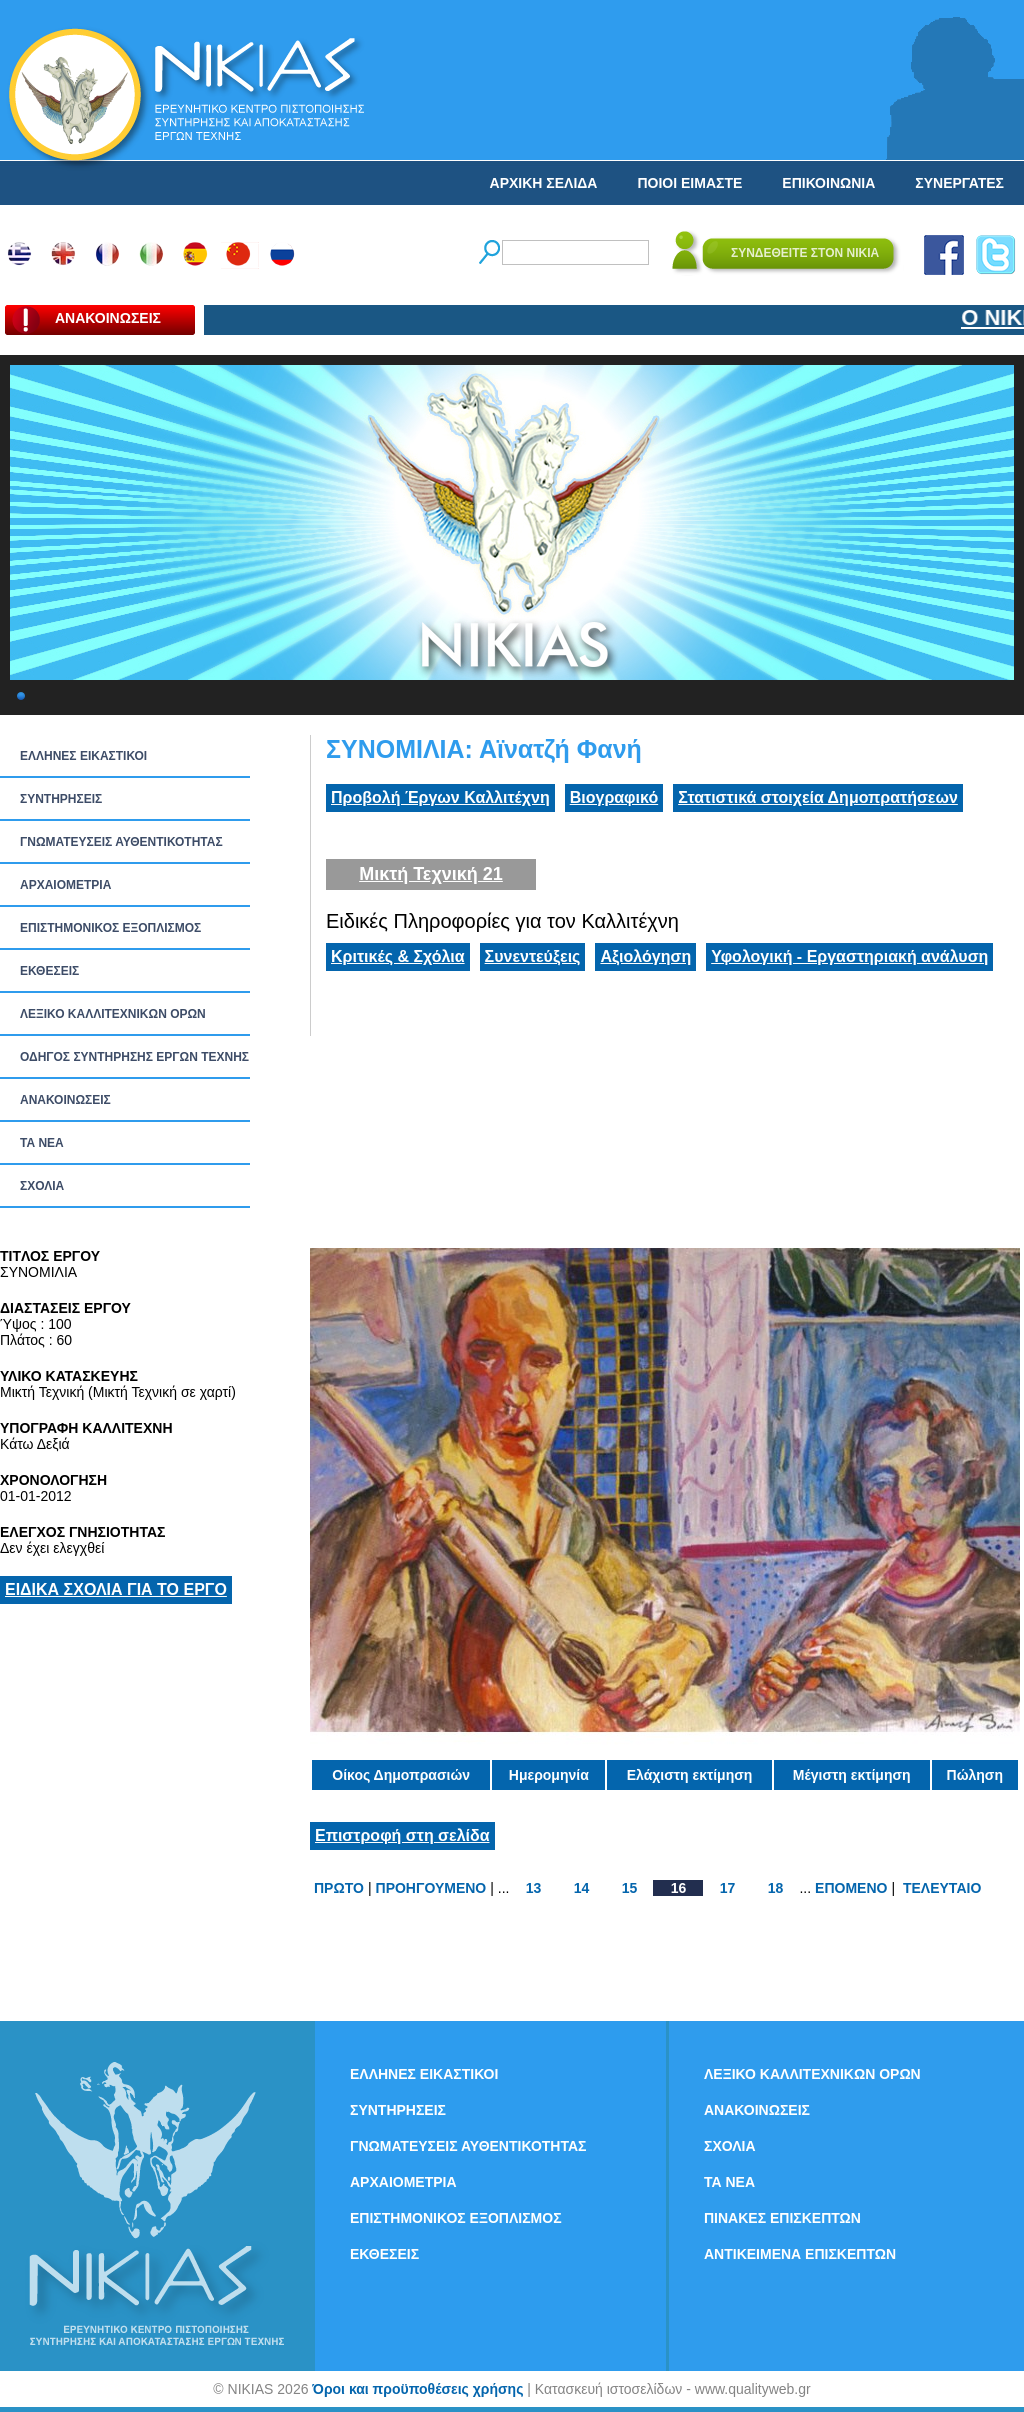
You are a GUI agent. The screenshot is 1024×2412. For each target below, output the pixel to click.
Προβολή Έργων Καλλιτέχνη (440, 797)
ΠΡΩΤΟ (339, 1888)
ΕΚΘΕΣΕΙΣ (49, 971)
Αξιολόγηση (645, 956)
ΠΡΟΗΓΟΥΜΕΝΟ (431, 1888)
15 (630, 1888)
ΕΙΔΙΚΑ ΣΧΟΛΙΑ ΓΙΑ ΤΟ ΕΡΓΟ (116, 1589)
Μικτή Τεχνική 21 (431, 874)
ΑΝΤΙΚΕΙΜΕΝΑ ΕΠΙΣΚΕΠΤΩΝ (800, 2254)
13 (534, 1888)
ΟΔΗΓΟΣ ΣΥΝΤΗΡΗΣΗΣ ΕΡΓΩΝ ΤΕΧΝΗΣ (134, 1057)
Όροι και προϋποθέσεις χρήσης (417, 2389)
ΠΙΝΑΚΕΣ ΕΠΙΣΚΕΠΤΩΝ (782, 2218)
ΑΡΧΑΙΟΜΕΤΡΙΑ (65, 885)
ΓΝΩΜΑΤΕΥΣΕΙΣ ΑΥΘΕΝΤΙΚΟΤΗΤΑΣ (121, 842)
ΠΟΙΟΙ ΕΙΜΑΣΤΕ (689, 183)
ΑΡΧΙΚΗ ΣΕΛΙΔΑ (544, 183)
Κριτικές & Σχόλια (398, 956)
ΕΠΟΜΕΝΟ (851, 1888)
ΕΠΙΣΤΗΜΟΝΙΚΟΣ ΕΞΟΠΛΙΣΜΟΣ (110, 928)
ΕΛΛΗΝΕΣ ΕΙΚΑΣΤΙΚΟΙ (83, 756)
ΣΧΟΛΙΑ (42, 1186)
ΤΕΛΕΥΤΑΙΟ (942, 1888)
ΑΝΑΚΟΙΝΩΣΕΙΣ (65, 1100)
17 (728, 1888)
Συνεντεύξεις (533, 956)
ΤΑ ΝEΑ (42, 1143)
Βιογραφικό (614, 797)
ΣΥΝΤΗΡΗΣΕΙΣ (61, 799)
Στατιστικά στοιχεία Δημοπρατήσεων (818, 797)
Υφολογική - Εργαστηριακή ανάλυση (849, 956)
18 (776, 1888)
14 (582, 1888)
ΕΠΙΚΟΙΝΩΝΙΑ (828, 183)
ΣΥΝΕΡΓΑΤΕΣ (959, 183)
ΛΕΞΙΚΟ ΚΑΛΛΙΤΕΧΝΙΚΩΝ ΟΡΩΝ (113, 1014)
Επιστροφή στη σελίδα (402, 1835)
